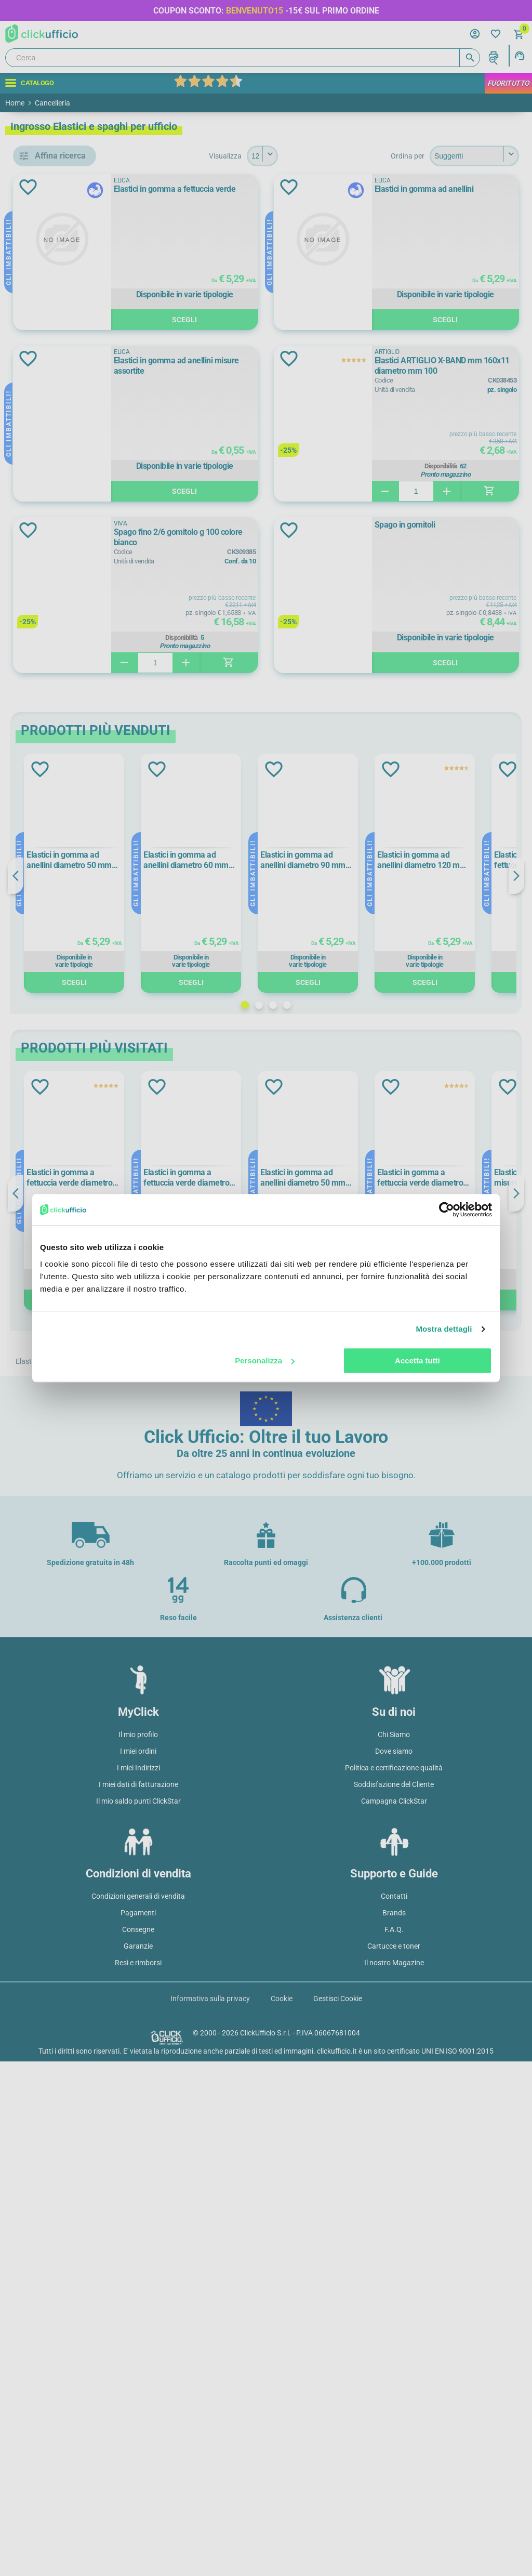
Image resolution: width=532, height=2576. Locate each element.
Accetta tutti (417, 1360)
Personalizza (265, 1360)
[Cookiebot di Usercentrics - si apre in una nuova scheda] (446, 1209)
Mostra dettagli (444, 1328)
